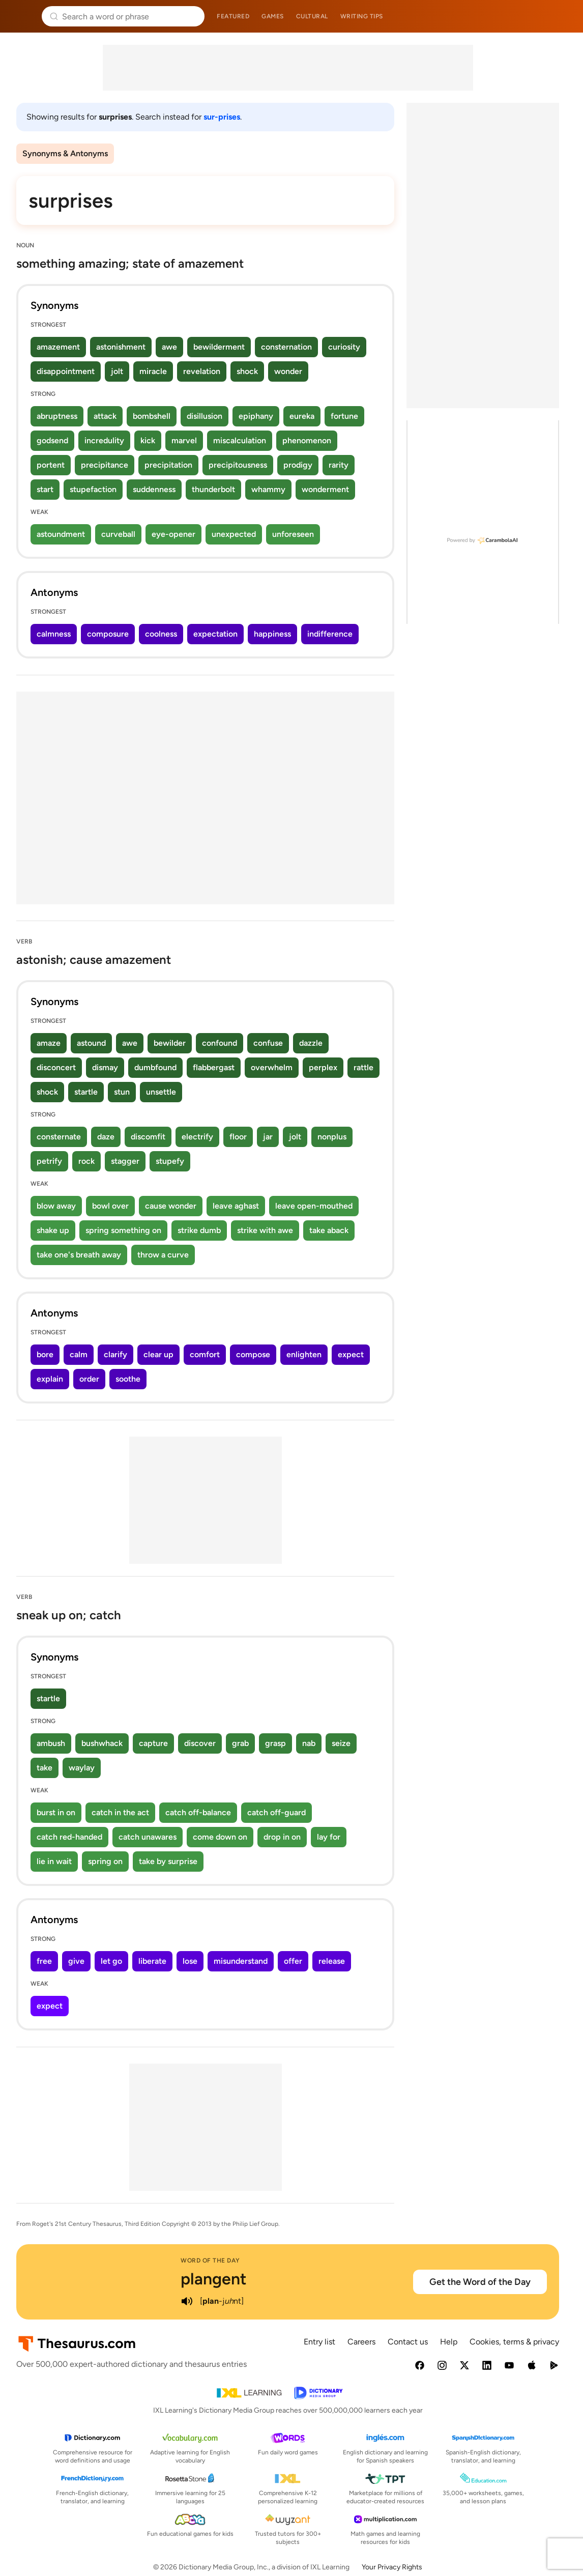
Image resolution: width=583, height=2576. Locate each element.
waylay (82, 1767)
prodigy (297, 465)
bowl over (110, 1206)
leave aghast (236, 1206)
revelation (201, 371)
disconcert (56, 1067)
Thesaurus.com (23, 16)
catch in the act (120, 1812)
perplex (323, 1067)
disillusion (204, 416)
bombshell (151, 416)
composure (108, 634)
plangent (214, 2278)
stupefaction (93, 489)
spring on (105, 1861)
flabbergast (214, 1067)
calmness (54, 634)
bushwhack (102, 1743)
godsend (52, 440)
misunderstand (241, 1961)
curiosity (344, 347)
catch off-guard (276, 1812)
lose (190, 1961)
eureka (301, 416)
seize (341, 1743)
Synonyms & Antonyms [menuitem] (65, 153)
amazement (58, 347)
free (44, 1961)
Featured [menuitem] (233, 16)
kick (147, 440)
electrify (197, 1136)
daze (105, 1136)
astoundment (61, 534)
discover (200, 1743)
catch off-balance (198, 1812)
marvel (184, 440)
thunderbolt (213, 489)
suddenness (154, 489)
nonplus (331, 1136)
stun (122, 1092)
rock (86, 1161)
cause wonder (170, 1206)
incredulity (104, 440)
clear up (158, 1354)
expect (351, 1354)
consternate (59, 1136)
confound (219, 1043)
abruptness (57, 416)
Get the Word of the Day (480, 2281)
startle (86, 1092)
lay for (328, 1837)
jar (268, 1136)
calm (79, 1354)
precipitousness (238, 465)
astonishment (120, 347)
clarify (115, 1354)
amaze (49, 1043)
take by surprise (168, 1861)
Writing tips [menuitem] (361, 16)
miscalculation (239, 440)
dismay (105, 1067)
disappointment (66, 371)
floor (238, 1136)
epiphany (256, 416)
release (331, 1961)
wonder (288, 371)
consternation (286, 347)
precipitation (168, 465)
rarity (338, 465)
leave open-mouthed (314, 1206)
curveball (118, 534)
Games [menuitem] (272, 16)
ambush (51, 1743)
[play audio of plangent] (187, 2301)
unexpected (234, 534)
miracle (153, 371)
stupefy (170, 1161)
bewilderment (219, 347)
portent (51, 465)
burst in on (56, 1812)
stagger (125, 1161)
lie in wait (54, 1861)
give (76, 1961)
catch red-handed (69, 1837)
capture (153, 1743)
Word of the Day (210, 2260)
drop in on (282, 1837)
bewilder (170, 1043)
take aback (328, 1230)
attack (105, 416)
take (44, 1767)
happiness (272, 634)
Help (448, 2341)
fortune (344, 416)
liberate (152, 1961)
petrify (49, 1161)
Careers (361, 2341)
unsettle (161, 1092)
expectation (215, 634)
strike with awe (265, 1230)
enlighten (304, 1354)
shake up (53, 1230)
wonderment (325, 489)
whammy (268, 489)
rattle (363, 1067)
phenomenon (306, 440)
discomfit (148, 1136)
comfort (205, 1354)
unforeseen (293, 534)
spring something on (123, 1230)
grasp (275, 1743)
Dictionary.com (561, 16)
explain (50, 1379)
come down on (220, 1837)
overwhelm (272, 1067)
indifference (330, 634)
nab (308, 1743)
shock (247, 371)
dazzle (311, 1043)
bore (45, 1354)
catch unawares (148, 1837)
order (89, 1379)
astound (91, 1043)
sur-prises (221, 117)
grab (240, 1743)
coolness (161, 634)
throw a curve (163, 1255)
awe (169, 347)
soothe (127, 1379)
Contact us (408, 2341)
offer (293, 1961)
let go (111, 1961)
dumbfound (155, 1067)
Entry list (319, 2341)
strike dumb (199, 1230)
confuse (268, 1043)
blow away (56, 1206)
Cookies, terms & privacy (514, 2341)
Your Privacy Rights (392, 2567)
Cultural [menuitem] (312, 16)
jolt (117, 371)
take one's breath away (79, 1255)
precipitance (104, 465)
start (45, 489)
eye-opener (173, 534)
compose (253, 1354)
